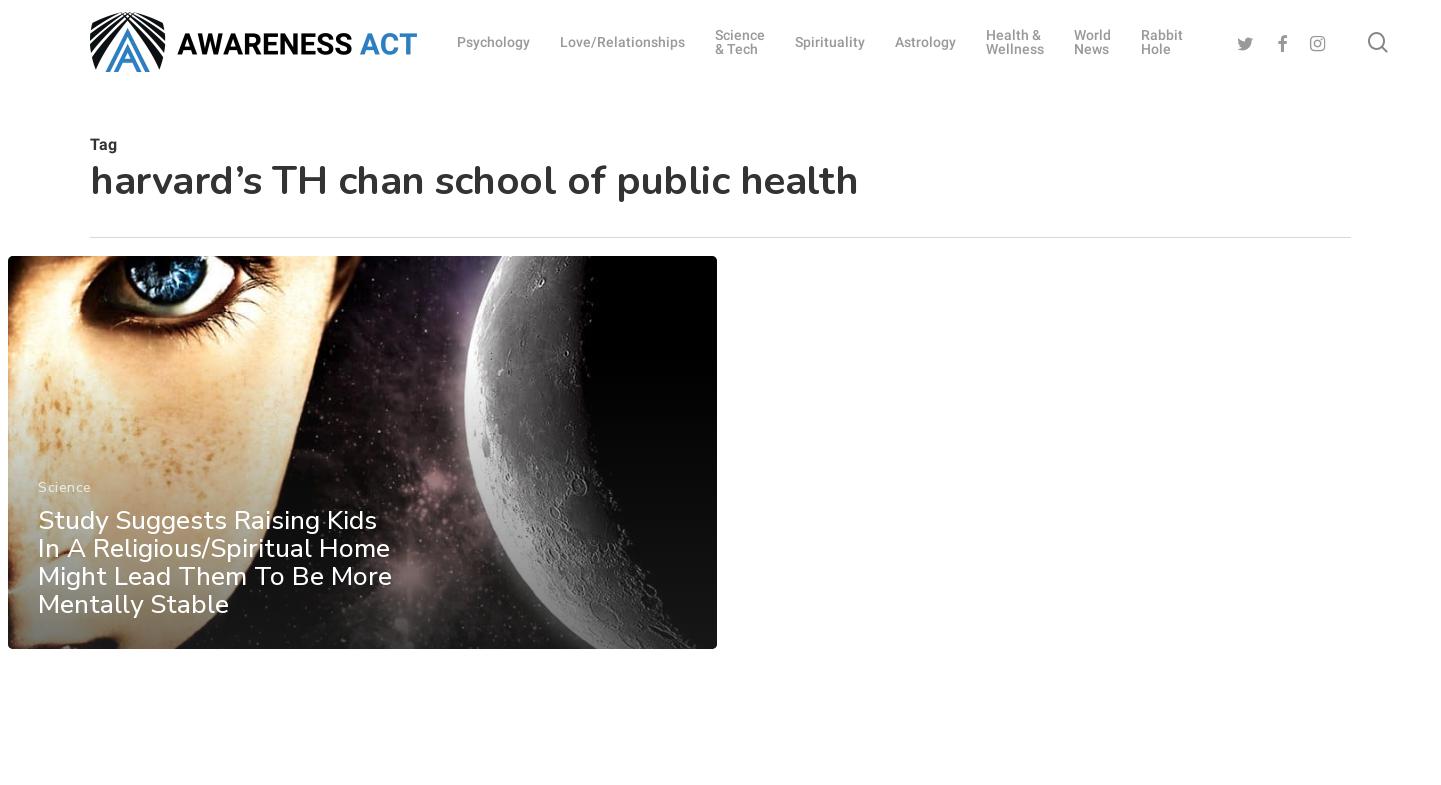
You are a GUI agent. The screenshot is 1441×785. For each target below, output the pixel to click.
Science (65, 512)
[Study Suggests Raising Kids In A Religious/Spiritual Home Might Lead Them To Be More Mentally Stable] (361, 478)
